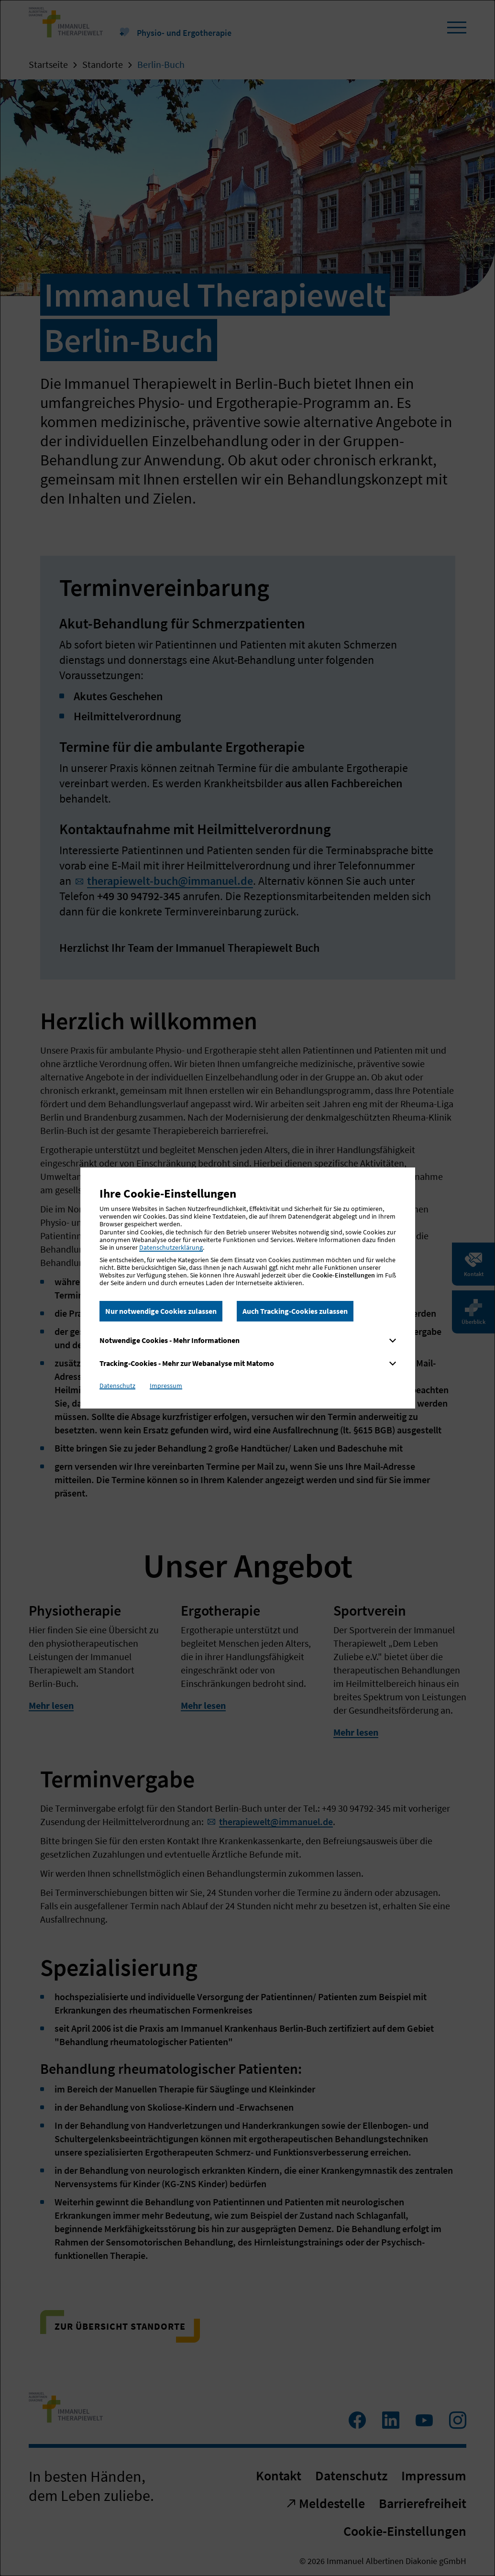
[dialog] (247, 1288)
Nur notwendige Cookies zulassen (161, 1311)
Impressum (166, 1385)
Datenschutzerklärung (171, 1247)
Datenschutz (117, 1385)
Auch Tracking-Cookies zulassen (295, 1311)
